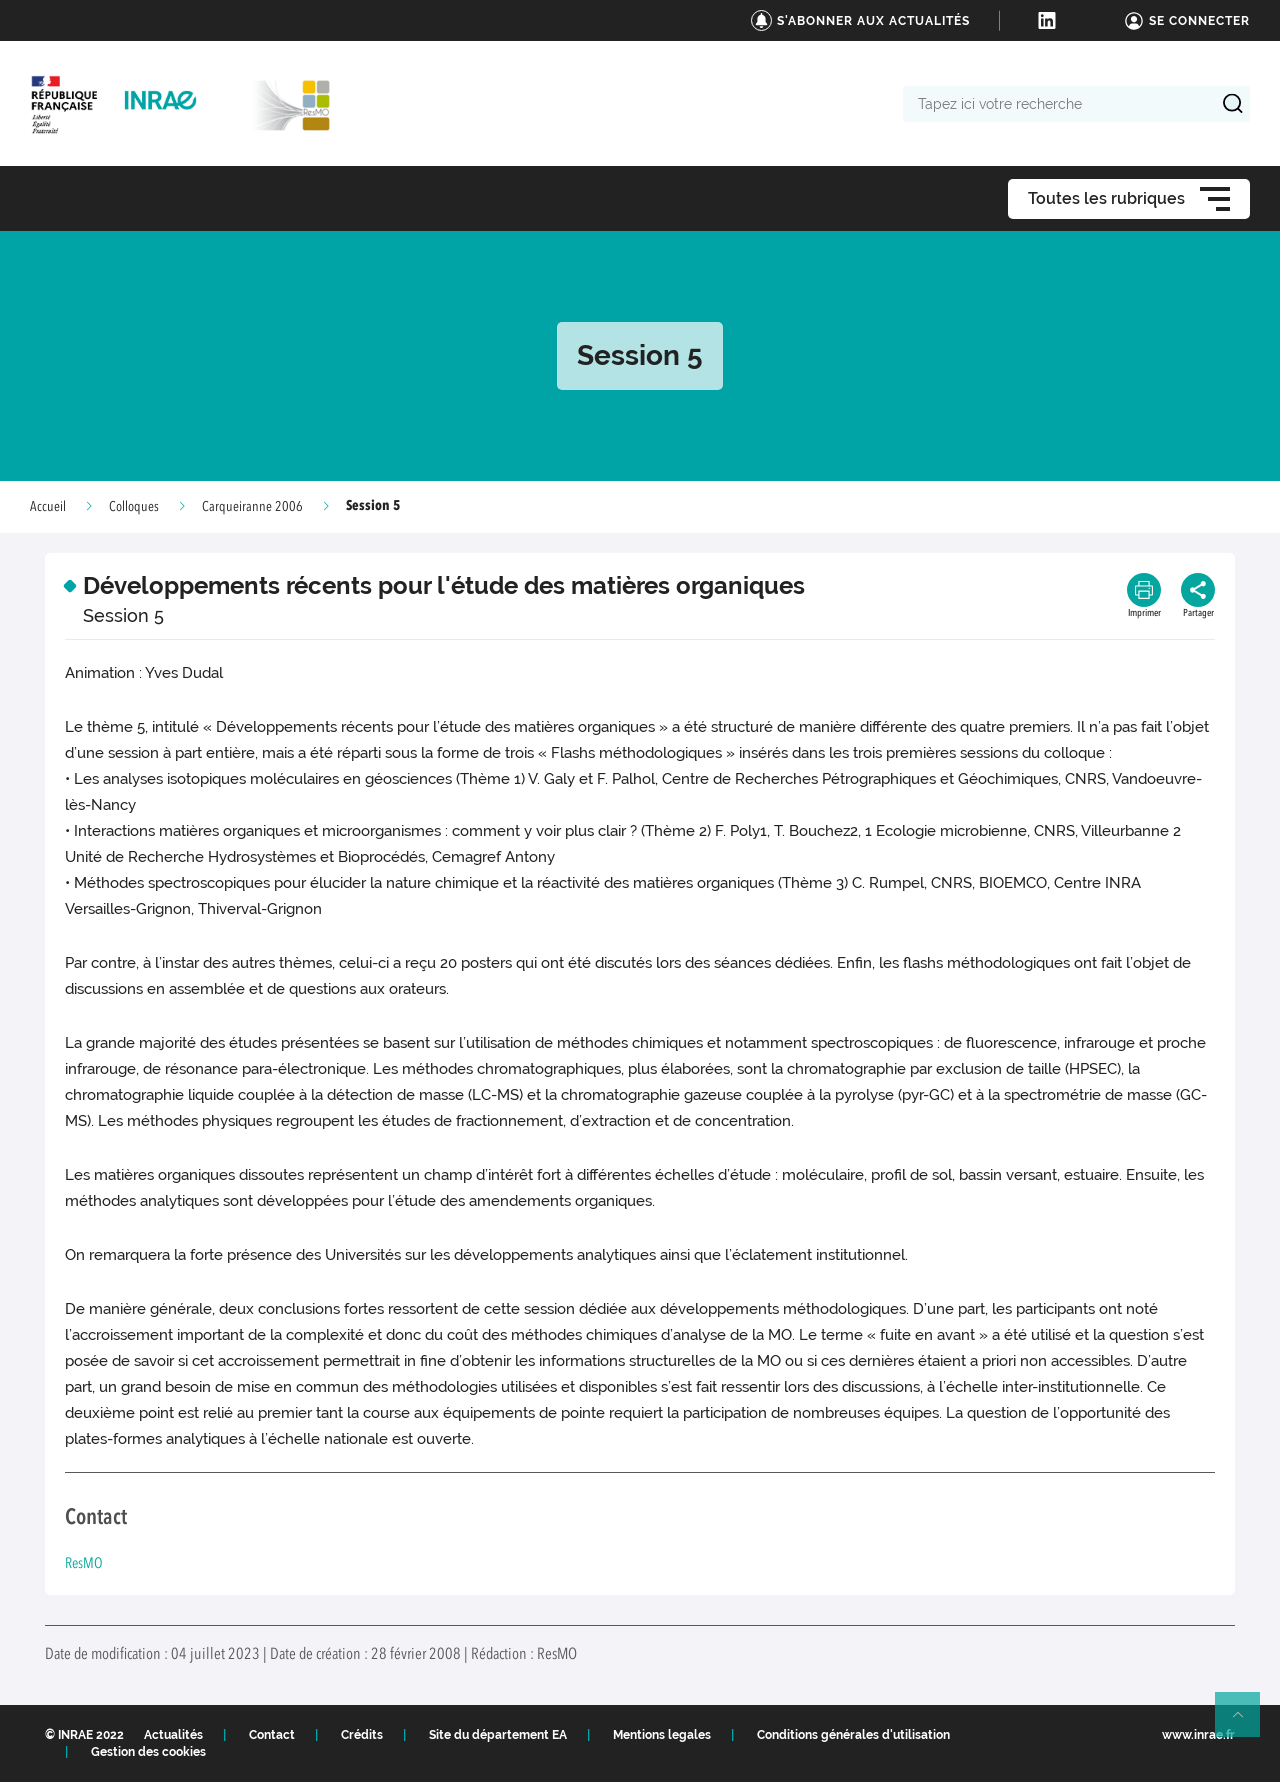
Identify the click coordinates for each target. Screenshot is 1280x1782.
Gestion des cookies (148, 1752)
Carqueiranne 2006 (252, 507)
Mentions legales (662, 1735)
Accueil (48, 507)
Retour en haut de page (1246, 1723)
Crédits (362, 1735)
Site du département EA (498, 1735)
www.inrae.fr (1198, 1735)
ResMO (84, 1564)
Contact (272, 1735)
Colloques (134, 507)
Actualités (173, 1735)
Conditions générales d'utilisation (853, 1735)
